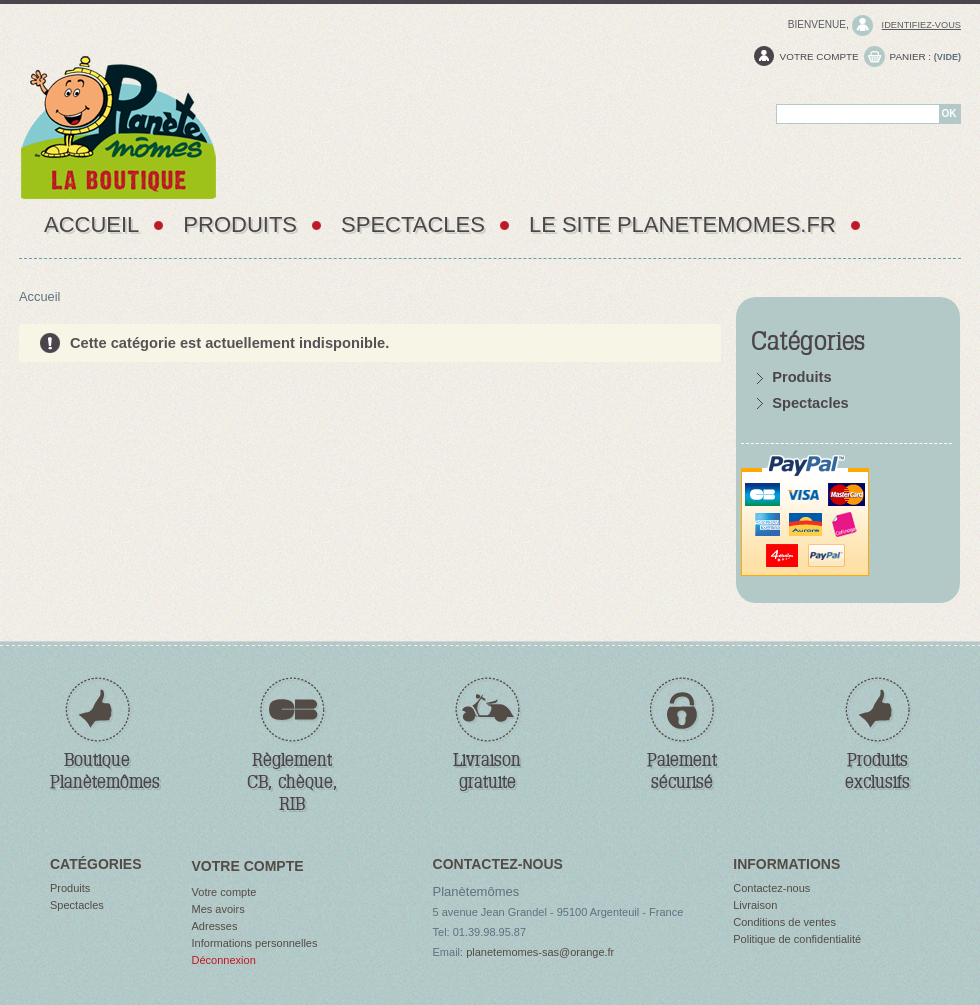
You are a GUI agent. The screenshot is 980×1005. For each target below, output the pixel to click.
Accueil (91, 224)
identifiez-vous (921, 25)
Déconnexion (224, 960)
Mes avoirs (218, 909)
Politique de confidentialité (797, 939)
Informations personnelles (255, 943)
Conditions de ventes (784, 922)
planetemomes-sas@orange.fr (540, 952)
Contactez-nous (771, 888)
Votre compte (819, 56)
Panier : (911, 56)
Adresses (215, 926)
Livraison (755, 905)
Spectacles (413, 224)
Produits (240, 224)
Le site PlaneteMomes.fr (682, 224)
